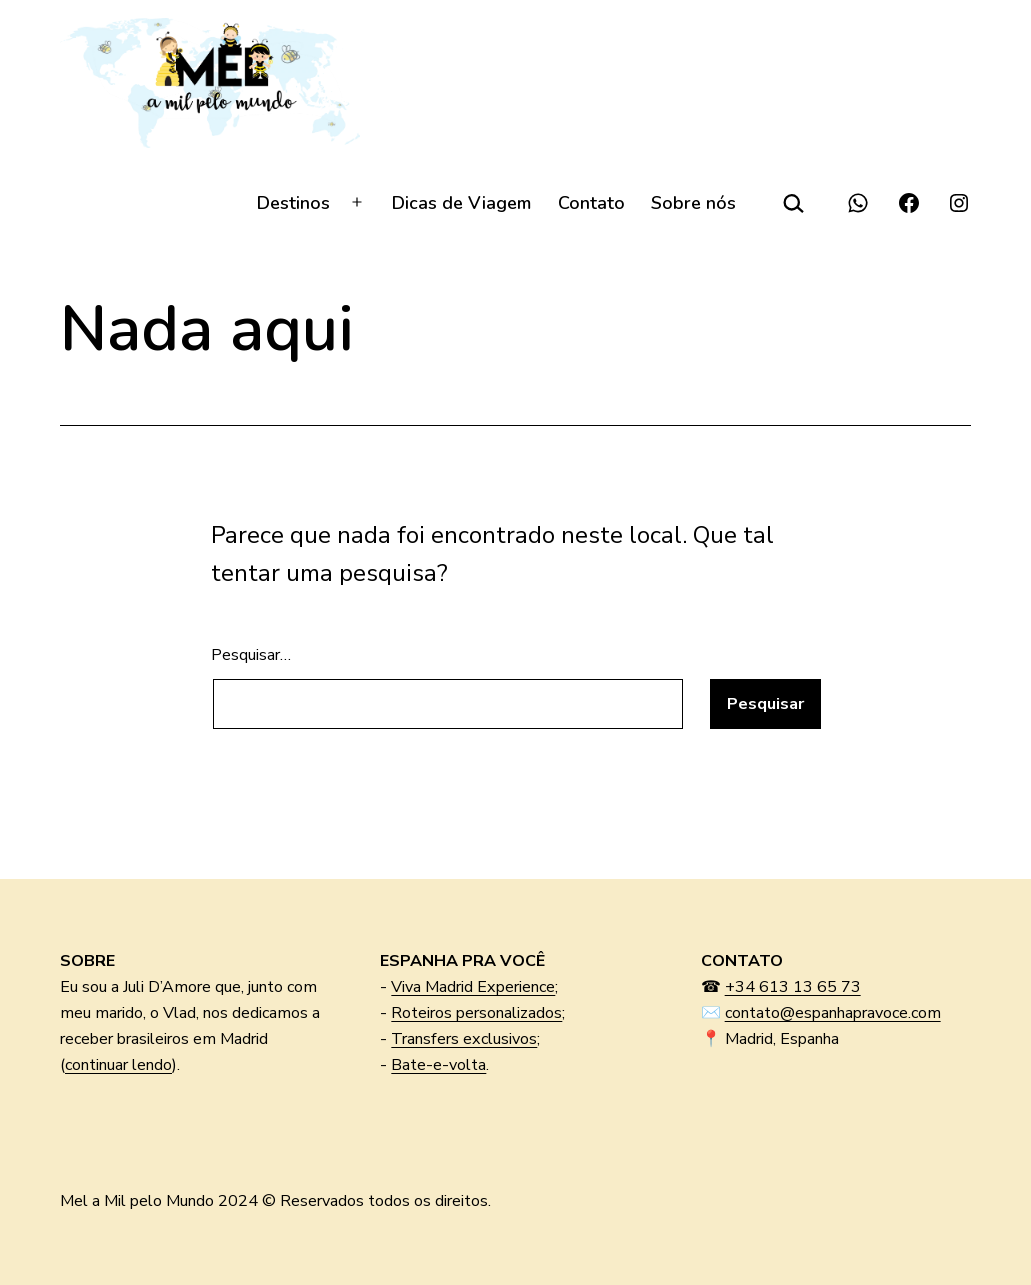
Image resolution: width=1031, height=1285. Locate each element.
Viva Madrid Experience (473, 987)
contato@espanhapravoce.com (833, 1013)
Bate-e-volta (438, 1065)
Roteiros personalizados (476, 1013)
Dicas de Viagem (461, 203)
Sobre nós (693, 203)
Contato (591, 203)
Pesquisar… (251, 655)
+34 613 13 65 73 (793, 987)
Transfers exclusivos (464, 1039)
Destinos (293, 203)
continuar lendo (118, 1065)
